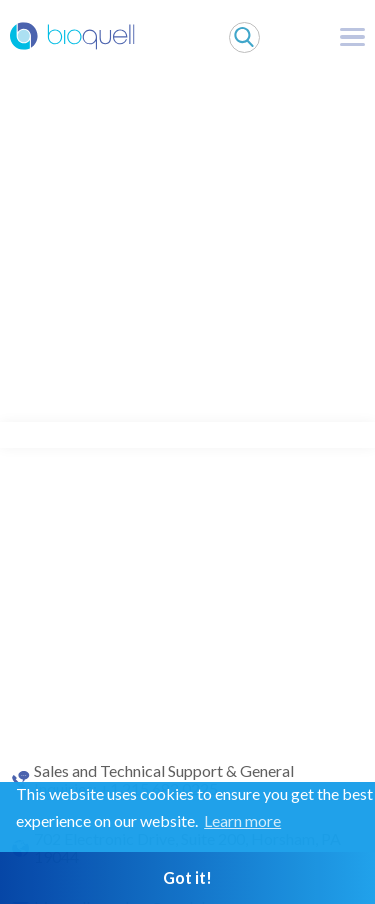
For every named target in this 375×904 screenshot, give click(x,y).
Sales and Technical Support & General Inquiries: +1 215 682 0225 (164, 780)
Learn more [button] (242, 820)
